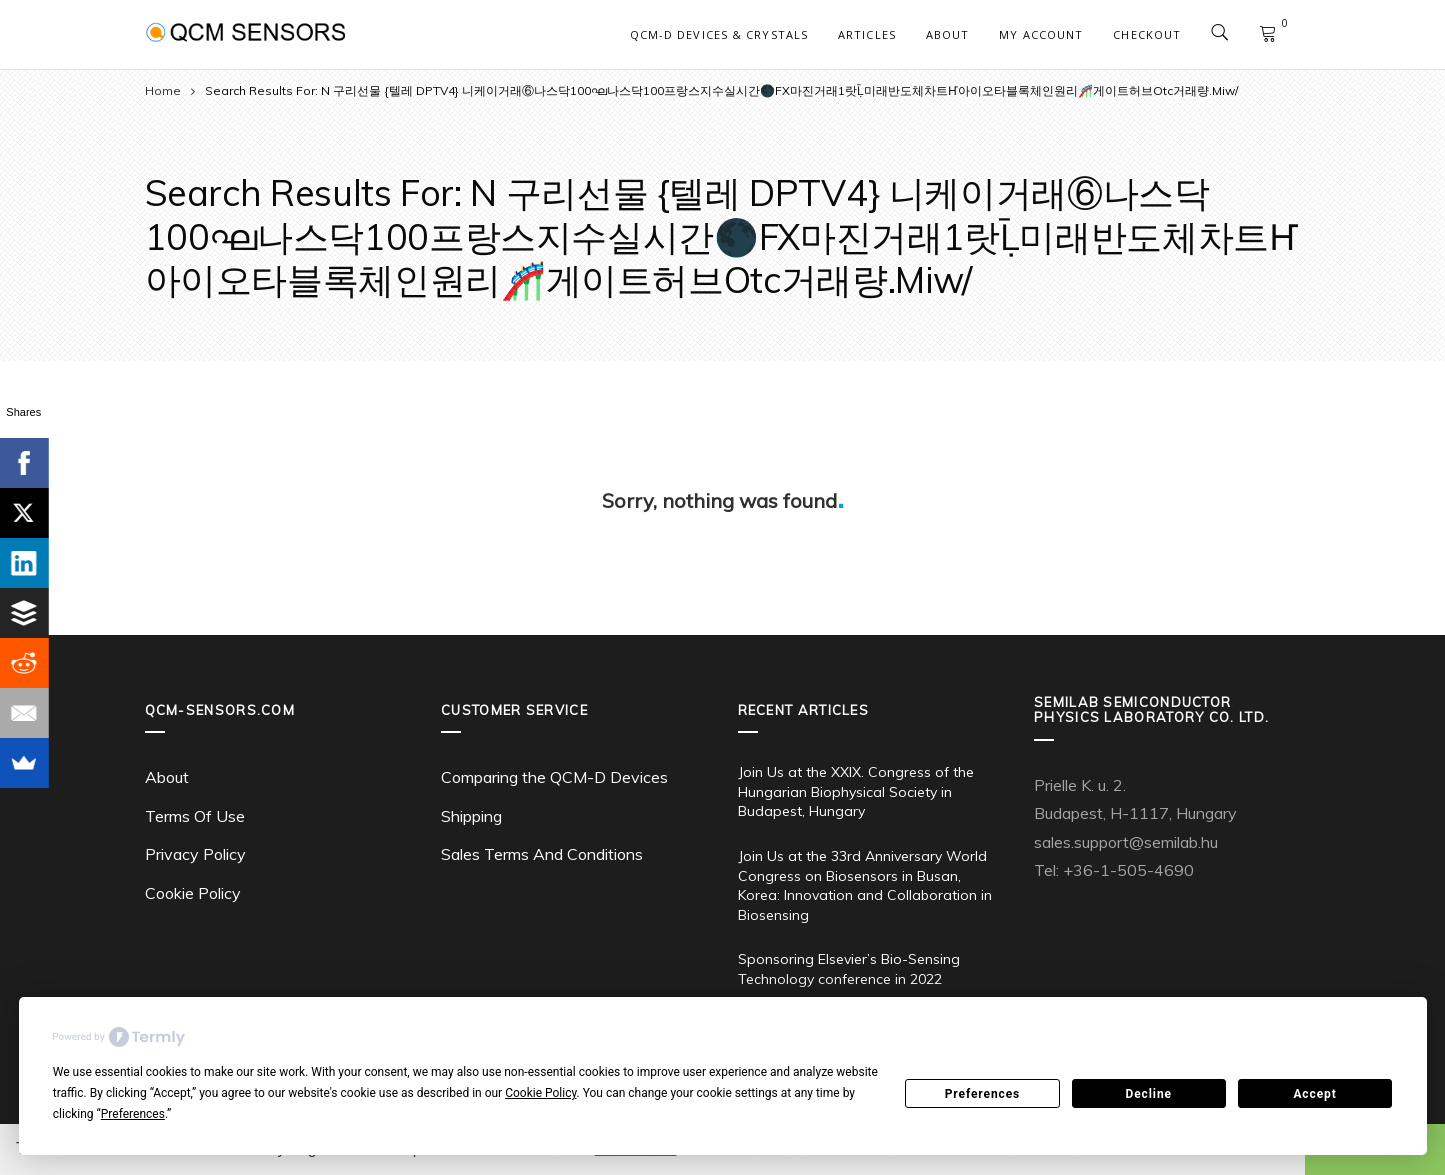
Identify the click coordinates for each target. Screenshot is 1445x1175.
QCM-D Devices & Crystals (719, 34)
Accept (1314, 1094)
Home (163, 90)
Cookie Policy (193, 893)
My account (1041, 34)
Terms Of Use (195, 816)
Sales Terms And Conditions (542, 854)
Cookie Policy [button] (540, 1093)
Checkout (1147, 34)
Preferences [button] (133, 1114)
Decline (1149, 1094)
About (948, 34)
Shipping (471, 816)
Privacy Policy (195, 854)
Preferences (982, 1094)
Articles (867, 34)
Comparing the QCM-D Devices (554, 777)
